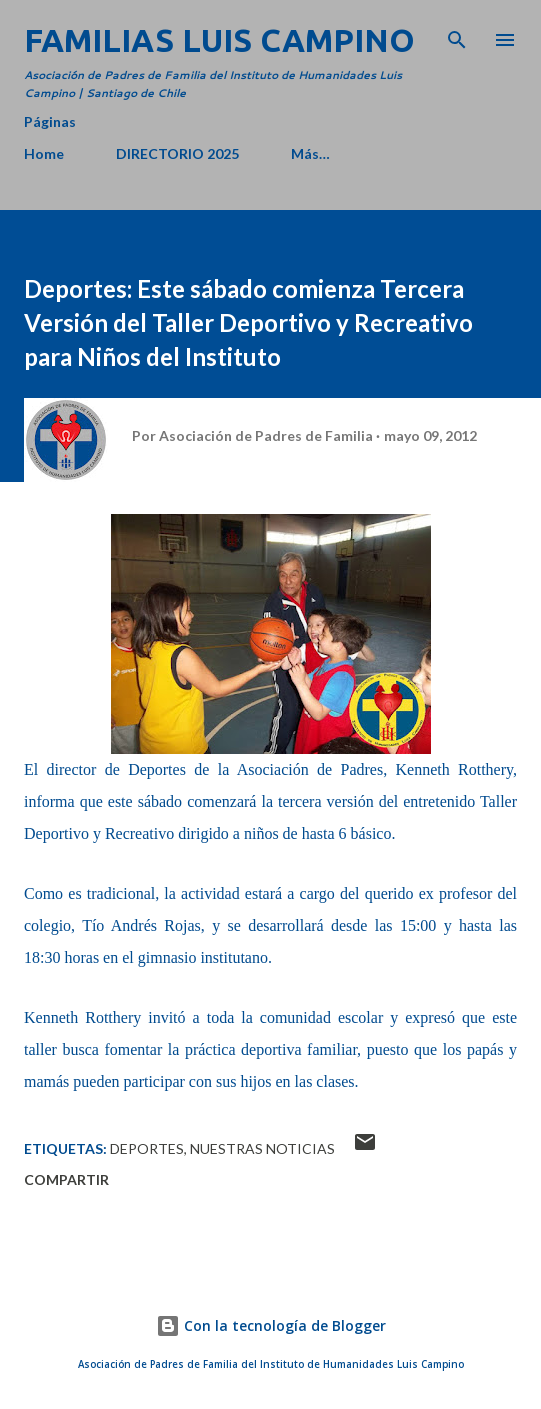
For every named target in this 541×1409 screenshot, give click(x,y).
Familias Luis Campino (219, 40)
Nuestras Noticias (262, 1148)
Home (44, 153)
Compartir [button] (66, 1179)
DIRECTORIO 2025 (177, 153)
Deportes (147, 1148)
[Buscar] (457, 36)
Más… (310, 153)
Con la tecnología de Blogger (271, 1325)
